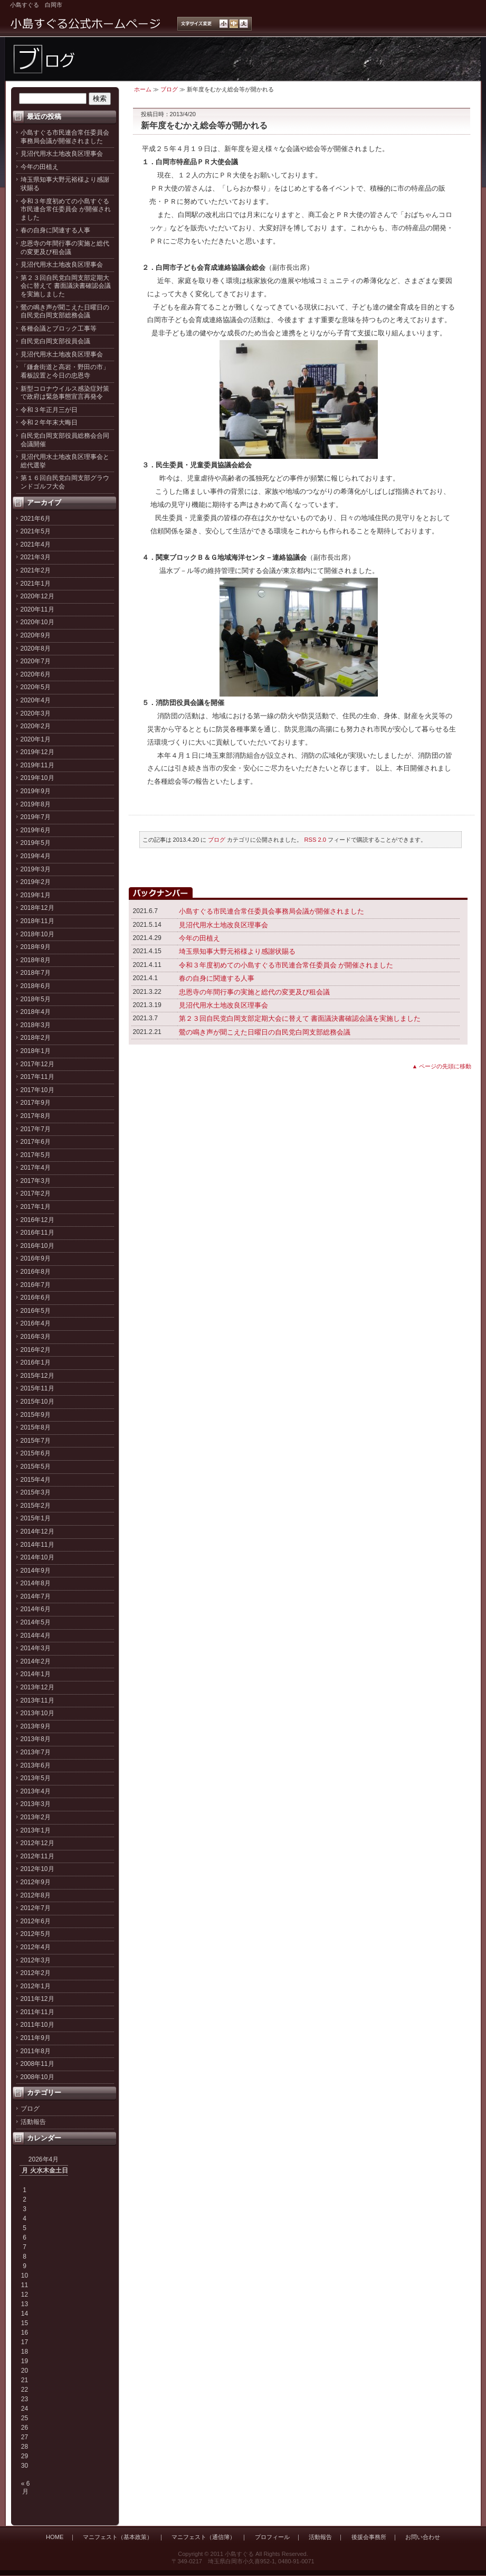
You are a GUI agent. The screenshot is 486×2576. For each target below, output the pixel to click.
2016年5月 (36, 1310)
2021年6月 (36, 518)
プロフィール (272, 2537)
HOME (54, 2537)
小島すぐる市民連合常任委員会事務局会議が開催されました (65, 137)
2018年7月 (36, 972)
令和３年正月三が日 (49, 409)
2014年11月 (37, 1544)
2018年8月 (36, 960)
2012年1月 (36, 1986)
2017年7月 (36, 1129)
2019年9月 (36, 791)
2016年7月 (36, 1285)
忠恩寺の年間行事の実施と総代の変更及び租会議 (65, 248)
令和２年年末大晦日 (49, 422)
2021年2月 (36, 570)
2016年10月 (37, 1245)
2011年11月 (37, 2012)
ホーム (142, 89)
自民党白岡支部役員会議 (55, 341)
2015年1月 (36, 1518)
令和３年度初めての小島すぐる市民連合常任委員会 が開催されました (66, 209)
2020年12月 (37, 596)
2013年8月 (36, 1739)
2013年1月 (36, 1830)
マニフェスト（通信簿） (203, 2537)
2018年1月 (36, 1051)
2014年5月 (36, 1622)
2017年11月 (37, 1076)
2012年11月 (37, 1856)
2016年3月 (36, 1336)
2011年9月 (36, 2038)
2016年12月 (37, 1220)
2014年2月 (36, 1661)
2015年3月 (36, 1492)
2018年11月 (37, 921)
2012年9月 (36, 1882)
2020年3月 (36, 713)
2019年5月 (36, 843)
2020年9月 (36, 635)
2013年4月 (36, 1791)
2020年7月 (36, 661)
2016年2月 (36, 1349)
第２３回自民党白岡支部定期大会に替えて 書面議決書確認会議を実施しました (66, 286)
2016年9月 (36, 1258)
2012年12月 (37, 1843)
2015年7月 (36, 1440)
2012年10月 (37, 1869)
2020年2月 (36, 726)
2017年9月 (36, 1102)
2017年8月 (36, 1116)
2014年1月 (36, 1674)
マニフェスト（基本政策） (118, 2537)
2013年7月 (36, 1752)
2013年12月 (37, 1687)
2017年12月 (37, 1064)
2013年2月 (36, 1817)
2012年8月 (36, 1895)
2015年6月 (36, 1453)
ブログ (30, 2108)
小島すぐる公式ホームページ (85, 24)
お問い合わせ (422, 2537)
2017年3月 (36, 1180)
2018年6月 (36, 986)
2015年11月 (37, 1388)
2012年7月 (36, 1908)
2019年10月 (37, 778)
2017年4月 (36, 1167)
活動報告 (33, 2122)
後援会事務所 (368, 2537)
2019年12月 (37, 752)
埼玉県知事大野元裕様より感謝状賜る (237, 951)
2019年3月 (36, 869)
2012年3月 (36, 1960)
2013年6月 (36, 1765)
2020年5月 (36, 687)
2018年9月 (36, 947)
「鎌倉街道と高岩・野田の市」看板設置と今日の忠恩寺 (65, 371)
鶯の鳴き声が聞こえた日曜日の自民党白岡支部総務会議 (65, 311)
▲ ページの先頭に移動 (442, 1066)
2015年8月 (36, 1427)
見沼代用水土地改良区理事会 (62, 153)
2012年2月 (36, 1973)
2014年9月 (36, 1570)
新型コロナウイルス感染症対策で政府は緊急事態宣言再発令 (65, 393)
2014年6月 (36, 1609)
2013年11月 (37, 1700)
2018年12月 (37, 907)
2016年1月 (36, 1362)
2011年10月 (37, 2024)
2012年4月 (36, 1947)
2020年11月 (37, 609)
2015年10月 (37, 1401)
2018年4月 (36, 1012)
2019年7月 (36, 817)
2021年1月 (36, 583)
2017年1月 (36, 1206)
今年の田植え (40, 167)
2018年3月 (36, 1025)
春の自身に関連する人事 (55, 230)
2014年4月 (36, 1635)
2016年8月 (36, 1271)
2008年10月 (37, 2077)
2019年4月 (36, 856)
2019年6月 (36, 830)
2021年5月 (36, 531)
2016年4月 (36, 1323)
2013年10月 (37, 1713)
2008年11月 (37, 2063)
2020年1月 (36, 739)
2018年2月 (36, 1037)
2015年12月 (37, 1375)
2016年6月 (36, 1297)
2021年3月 (36, 557)
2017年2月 (36, 1193)
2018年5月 (36, 999)
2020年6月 (36, 674)
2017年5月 (36, 1155)
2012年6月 (36, 1921)
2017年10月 (37, 1090)
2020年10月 (37, 622)
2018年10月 (37, 934)
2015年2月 (36, 1505)
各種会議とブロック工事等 (59, 328)
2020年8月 (36, 648)
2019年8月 (36, 804)
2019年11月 (37, 765)
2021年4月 (36, 544)
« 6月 (25, 2487)
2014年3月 (36, 1648)
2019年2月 (36, 882)
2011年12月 (37, 1998)
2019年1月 (36, 895)
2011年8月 (36, 2051)
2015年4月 (36, 1479)
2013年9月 (36, 1726)
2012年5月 (36, 1934)
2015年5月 (36, 1466)
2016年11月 (37, 1232)
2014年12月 (37, 1531)
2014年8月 (36, 1583)
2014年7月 (36, 1596)
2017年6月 (36, 1141)
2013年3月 (36, 1804)
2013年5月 (36, 1778)
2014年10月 (37, 1557)
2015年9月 (36, 1414)
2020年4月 (36, 700)
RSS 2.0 (315, 839)
